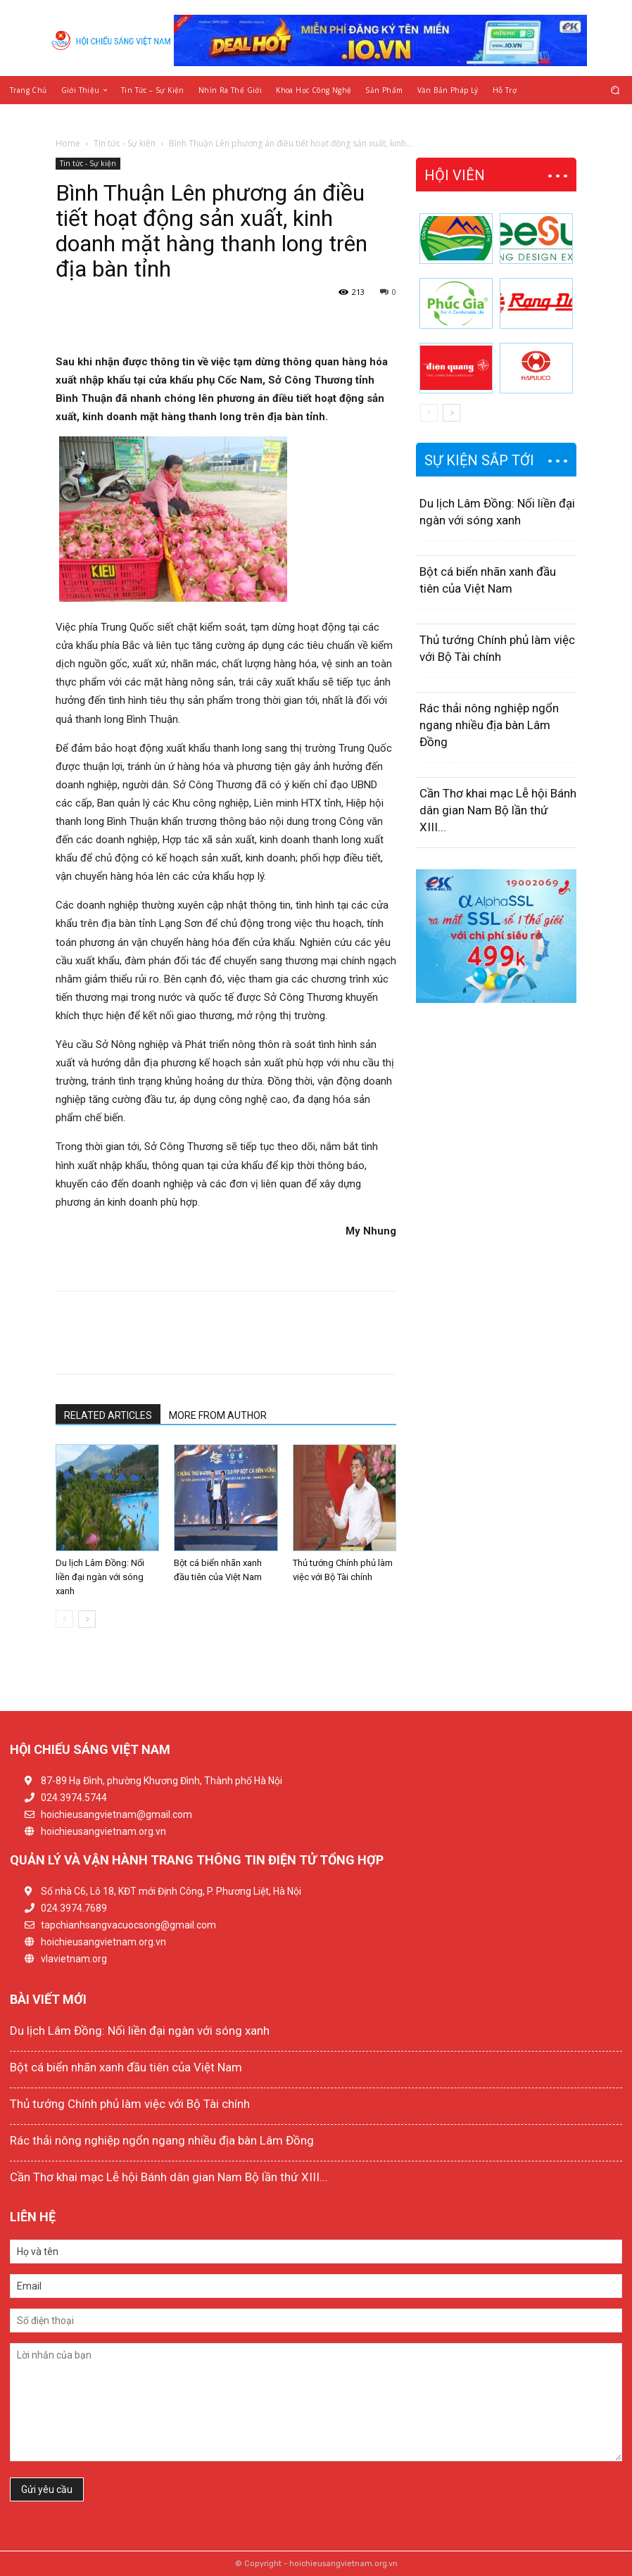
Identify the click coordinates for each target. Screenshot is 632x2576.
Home (68, 143)
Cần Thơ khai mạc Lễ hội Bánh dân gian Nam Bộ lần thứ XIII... (497, 810)
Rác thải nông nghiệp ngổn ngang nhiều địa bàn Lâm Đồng (489, 725)
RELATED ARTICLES (108, 1415)
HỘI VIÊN (454, 175)
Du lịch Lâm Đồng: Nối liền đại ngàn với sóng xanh (100, 1577)
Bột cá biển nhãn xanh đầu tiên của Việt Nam (126, 2067)
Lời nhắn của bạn (316, 2402)
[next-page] (87, 1619)
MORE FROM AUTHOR (218, 1415)
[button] (615, 89)
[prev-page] (64, 1619)
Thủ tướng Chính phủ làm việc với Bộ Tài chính (130, 2104)
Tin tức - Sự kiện (125, 143)
